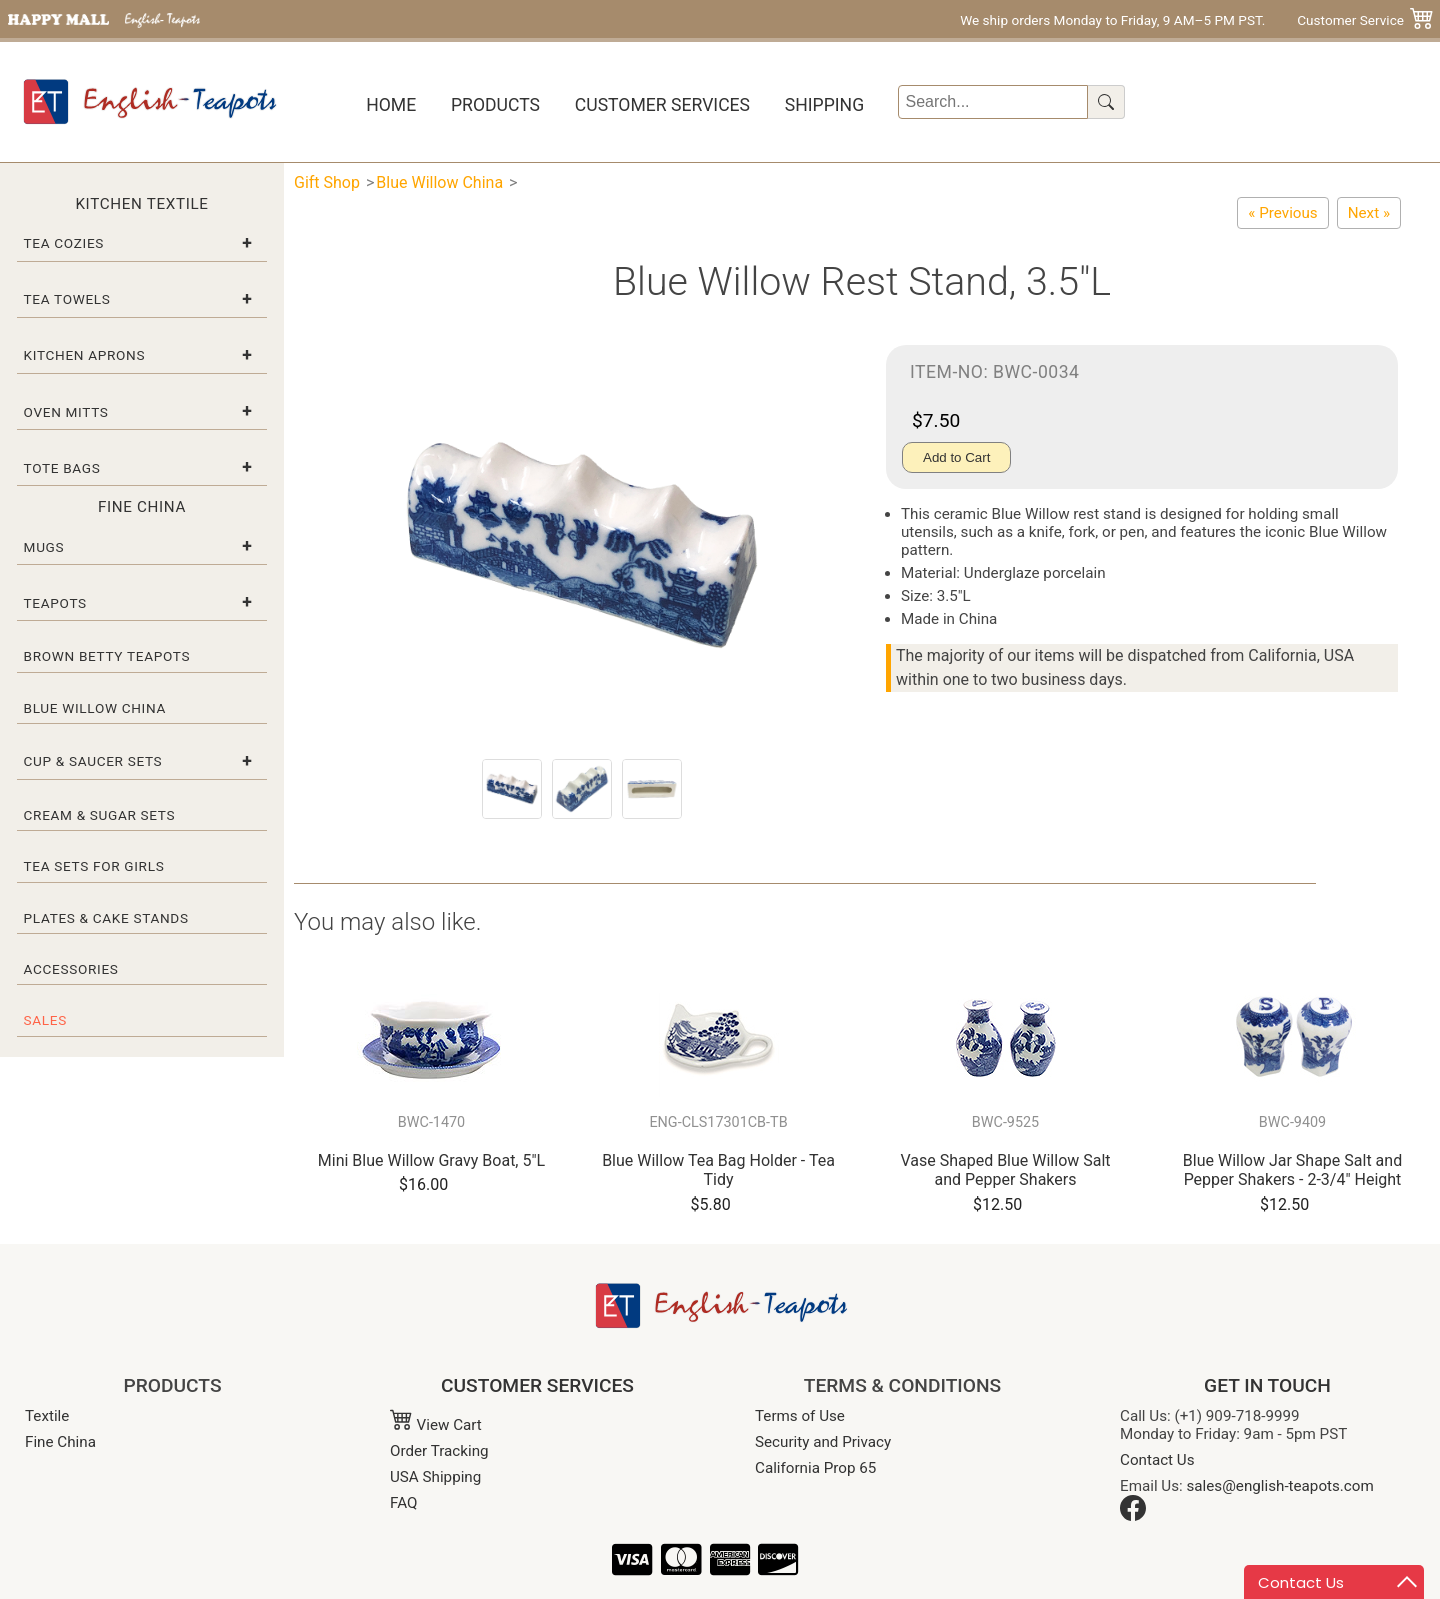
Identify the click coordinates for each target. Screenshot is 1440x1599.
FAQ (403, 1503)
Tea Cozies (64, 243)
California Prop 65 (815, 1468)
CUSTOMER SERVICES (537, 1385)
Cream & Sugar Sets (100, 815)
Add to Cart (956, 457)
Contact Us (1157, 1460)
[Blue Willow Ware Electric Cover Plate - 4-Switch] (1282, 213)
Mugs (44, 547)
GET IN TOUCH (1267, 1385)
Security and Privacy (823, 1442)
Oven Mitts (66, 412)
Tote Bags (62, 468)
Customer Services (662, 105)
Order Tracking (439, 1451)
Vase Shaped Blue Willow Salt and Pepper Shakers (1005, 1170)
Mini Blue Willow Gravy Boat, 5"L (431, 1160)
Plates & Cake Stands (106, 918)
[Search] (993, 102)
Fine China (60, 1442)
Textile (47, 1416)
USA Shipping (435, 1477)
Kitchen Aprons (85, 355)
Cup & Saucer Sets (93, 761)
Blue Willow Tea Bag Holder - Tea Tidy (718, 1170)
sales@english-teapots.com (1280, 1486)
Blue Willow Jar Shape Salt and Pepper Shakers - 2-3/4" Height (1292, 1170)
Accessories (71, 969)
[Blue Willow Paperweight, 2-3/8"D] (1369, 213)
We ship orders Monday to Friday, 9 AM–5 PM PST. (1112, 20)
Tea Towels (67, 299)
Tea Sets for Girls (94, 866)
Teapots (55, 603)
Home (391, 105)
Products (495, 105)
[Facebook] (1133, 1516)
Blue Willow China (95, 708)
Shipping (824, 105)
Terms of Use (800, 1416)
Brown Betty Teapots (107, 656)
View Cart (436, 1425)
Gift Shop (327, 182)
